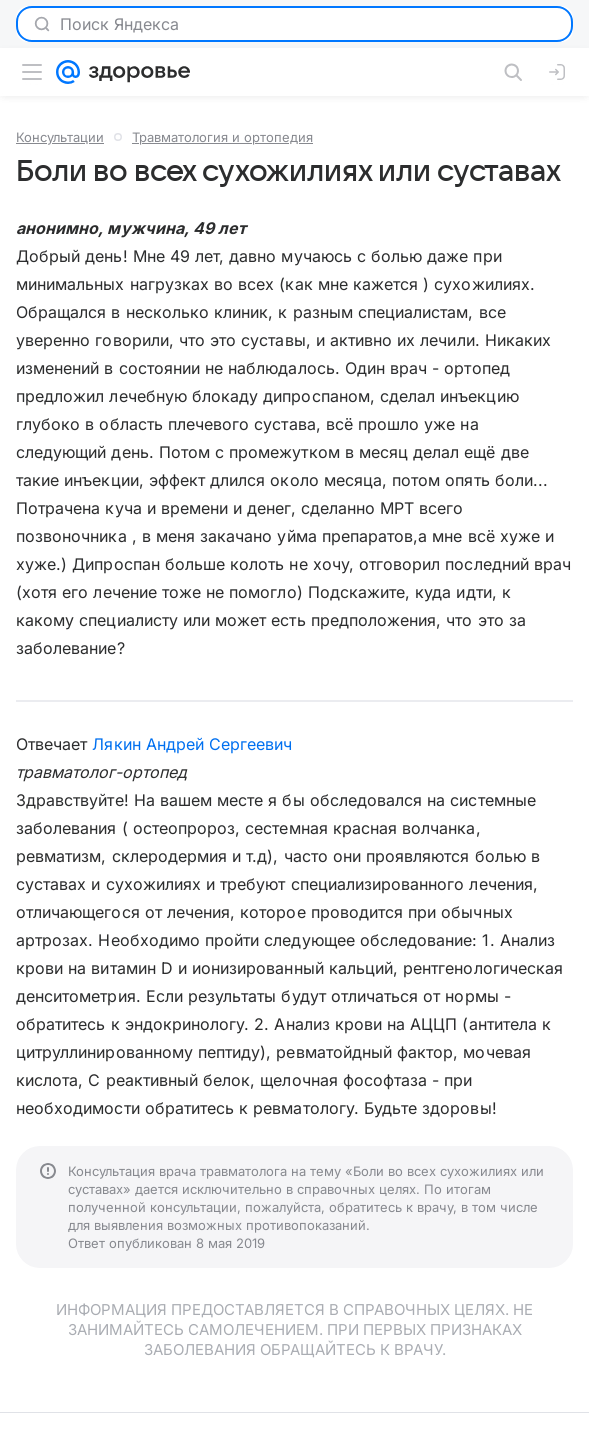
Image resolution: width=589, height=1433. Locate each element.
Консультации (60, 137)
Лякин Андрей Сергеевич (192, 744)
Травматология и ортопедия (222, 137)
